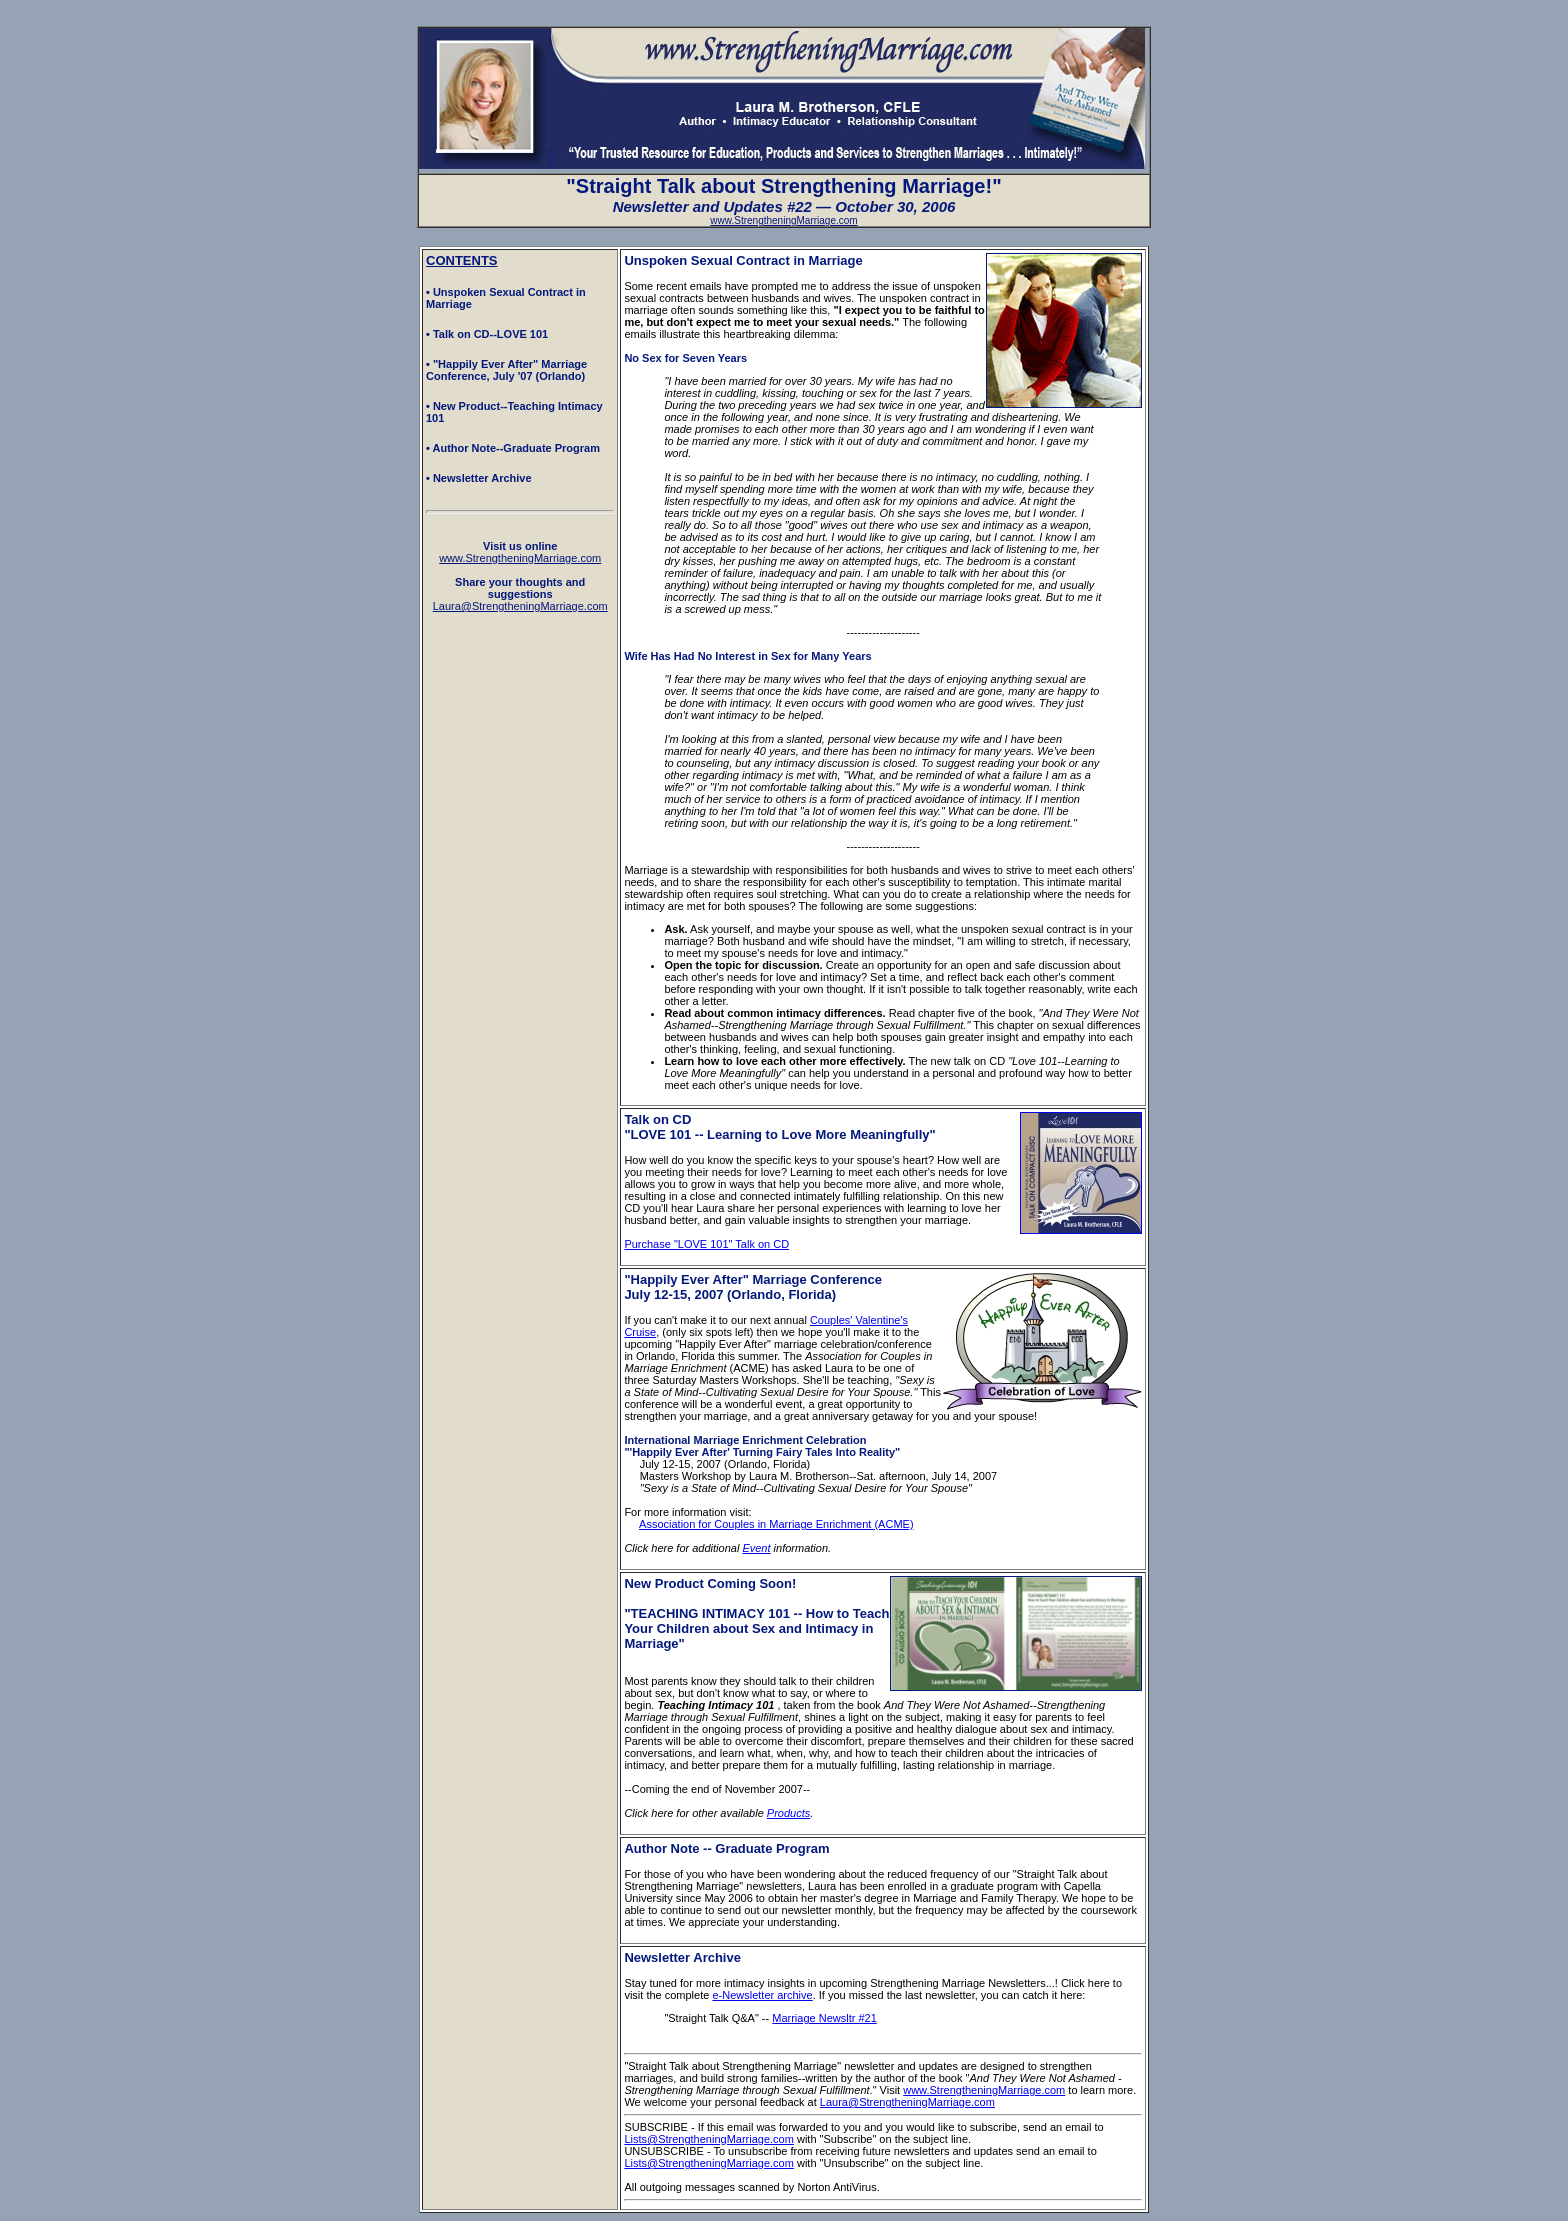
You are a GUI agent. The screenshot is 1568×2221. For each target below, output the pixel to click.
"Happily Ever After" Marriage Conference (752, 1279)
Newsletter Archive (682, 1957)
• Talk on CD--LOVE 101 (487, 334)
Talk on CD (657, 1119)
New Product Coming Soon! (710, 1583)
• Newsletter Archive (479, 478)
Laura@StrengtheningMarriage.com (907, 2102)
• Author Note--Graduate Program (513, 448)
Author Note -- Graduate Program (726, 1848)
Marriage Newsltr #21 (824, 2018)
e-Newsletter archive (762, 1995)
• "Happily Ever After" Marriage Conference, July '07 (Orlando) (506, 370)
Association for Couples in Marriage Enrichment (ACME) (776, 1524)
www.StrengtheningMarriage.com (783, 220)
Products (788, 1813)
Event (756, 1548)
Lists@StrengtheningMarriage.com (709, 2139)
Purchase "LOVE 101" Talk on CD (706, 1244)
